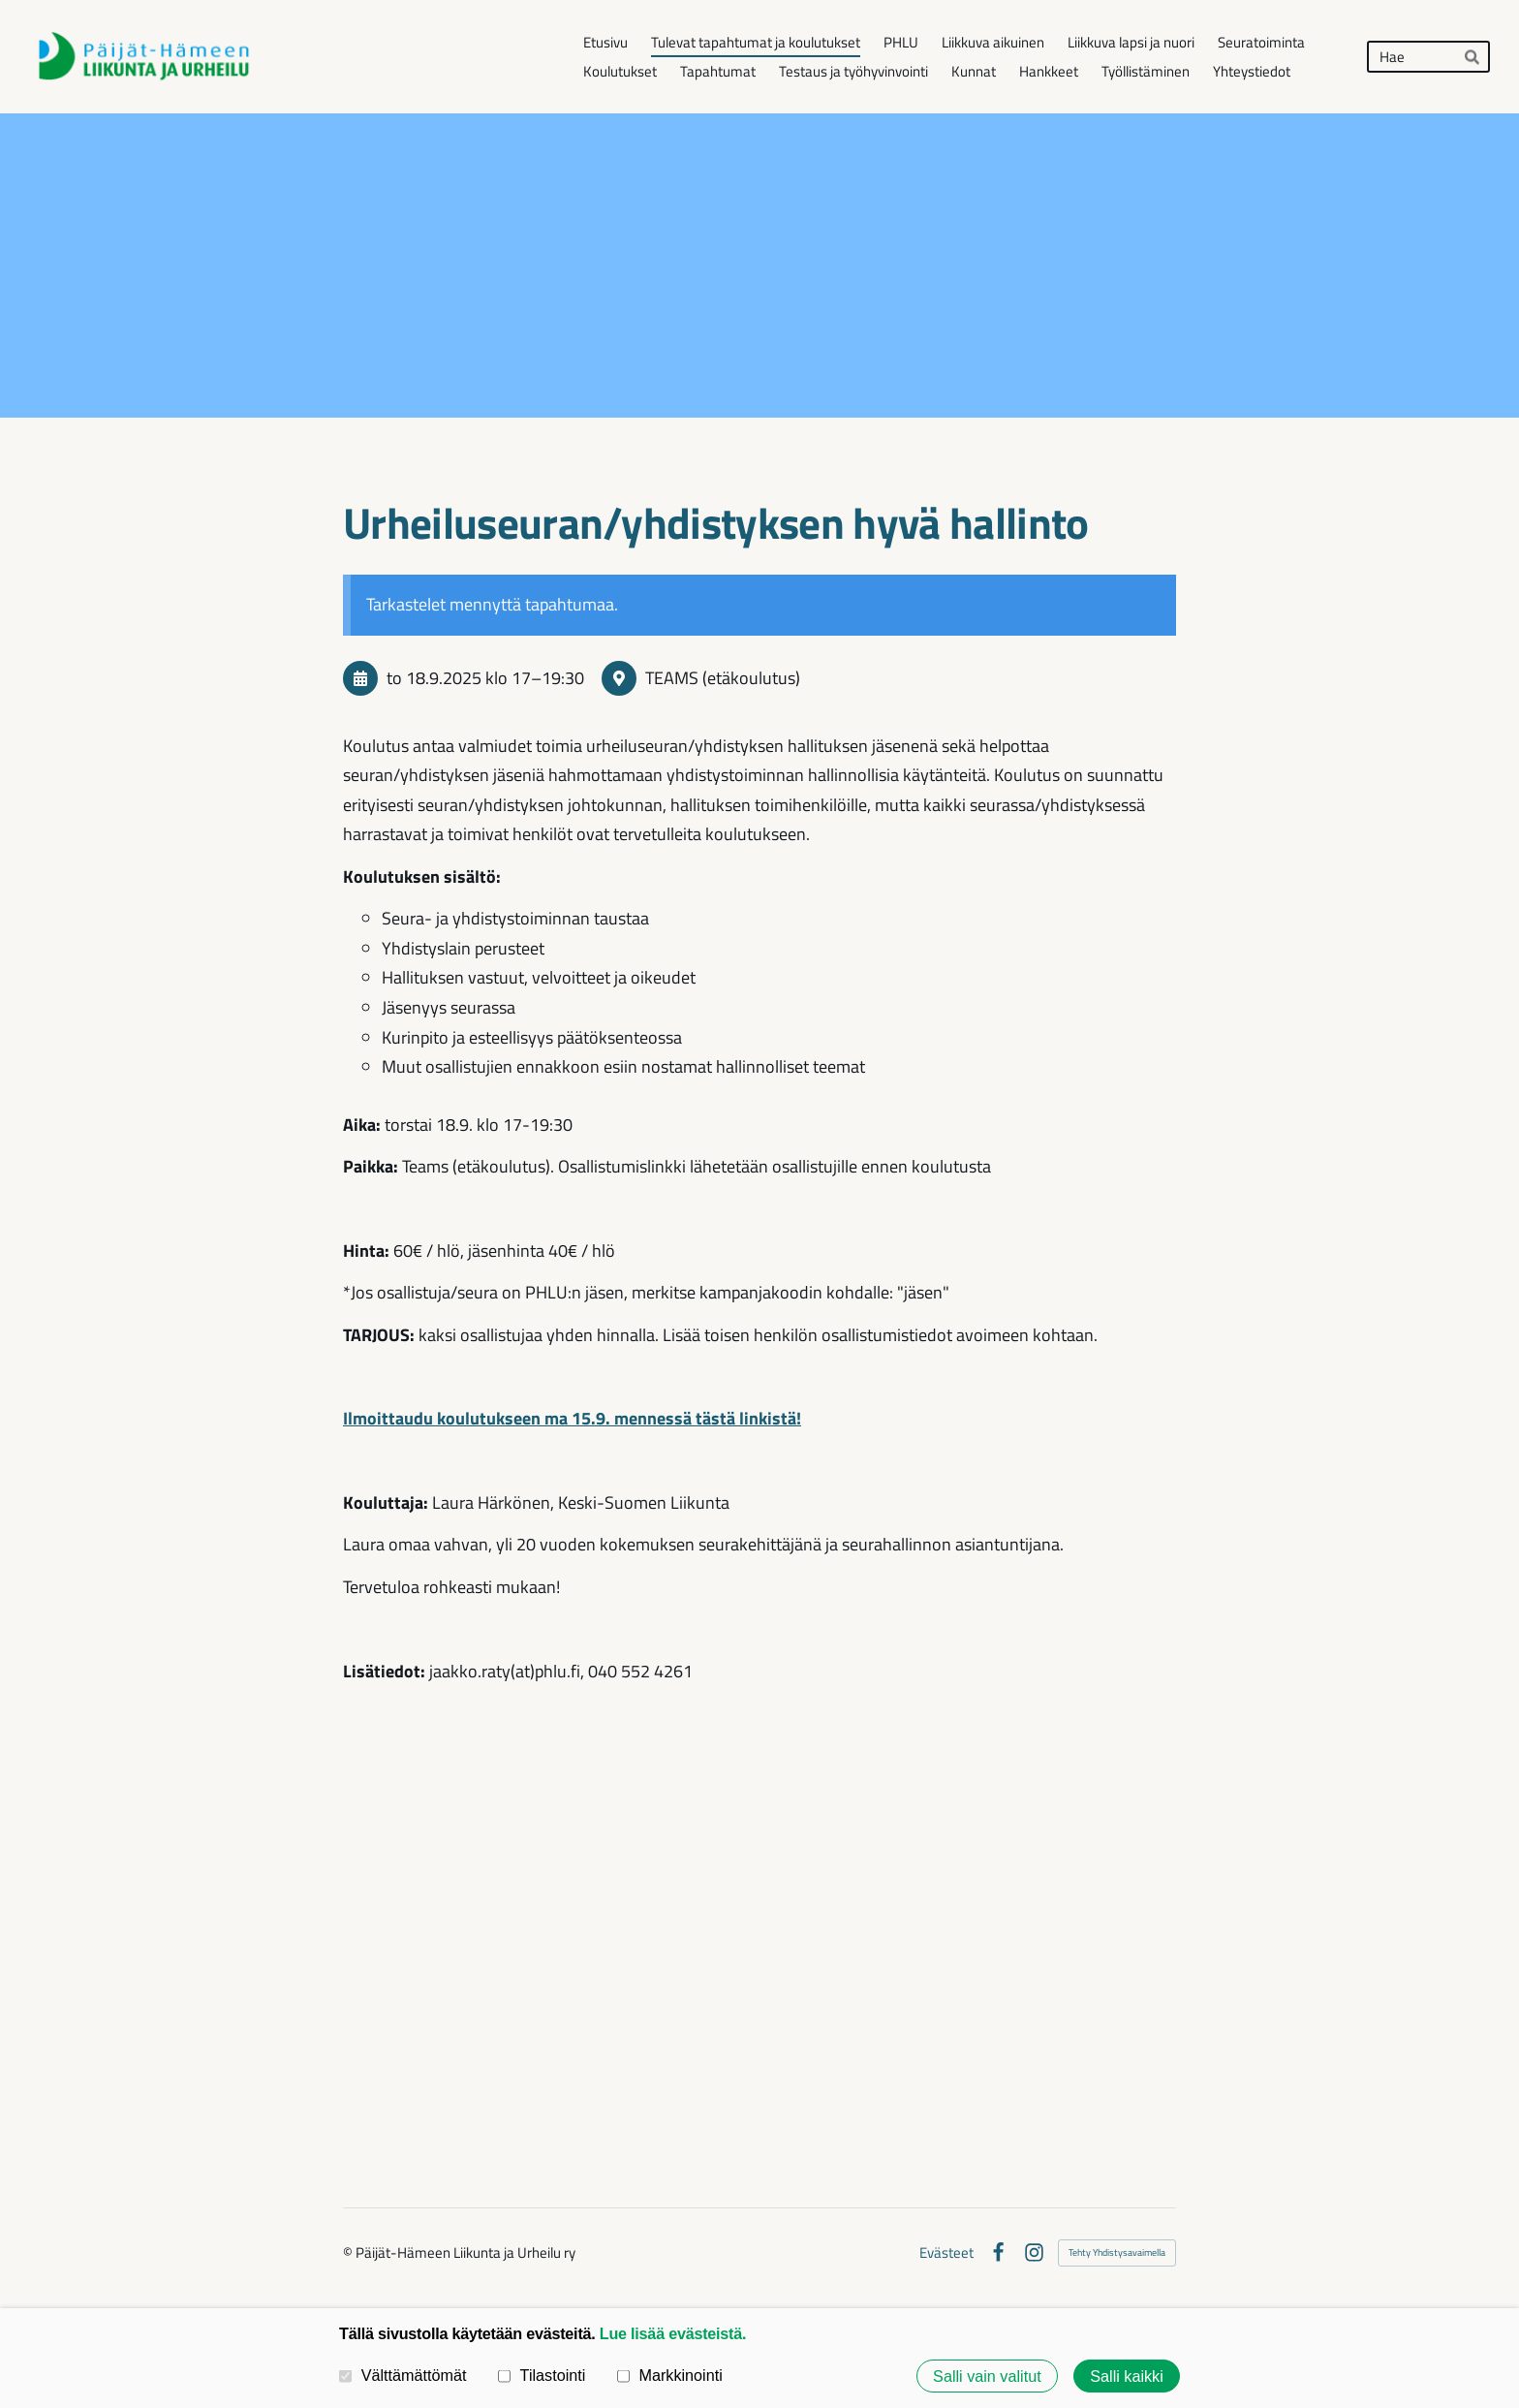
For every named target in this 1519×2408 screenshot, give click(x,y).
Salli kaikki (1126, 2376)
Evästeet (946, 2252)
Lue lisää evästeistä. (673, 2333)
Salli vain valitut (987, 2376)
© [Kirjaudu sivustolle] (349, 2252)
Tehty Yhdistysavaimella (1117, 2252)
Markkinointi (670, 2375)
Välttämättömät (403, 2375)
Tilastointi (541, 2375)
